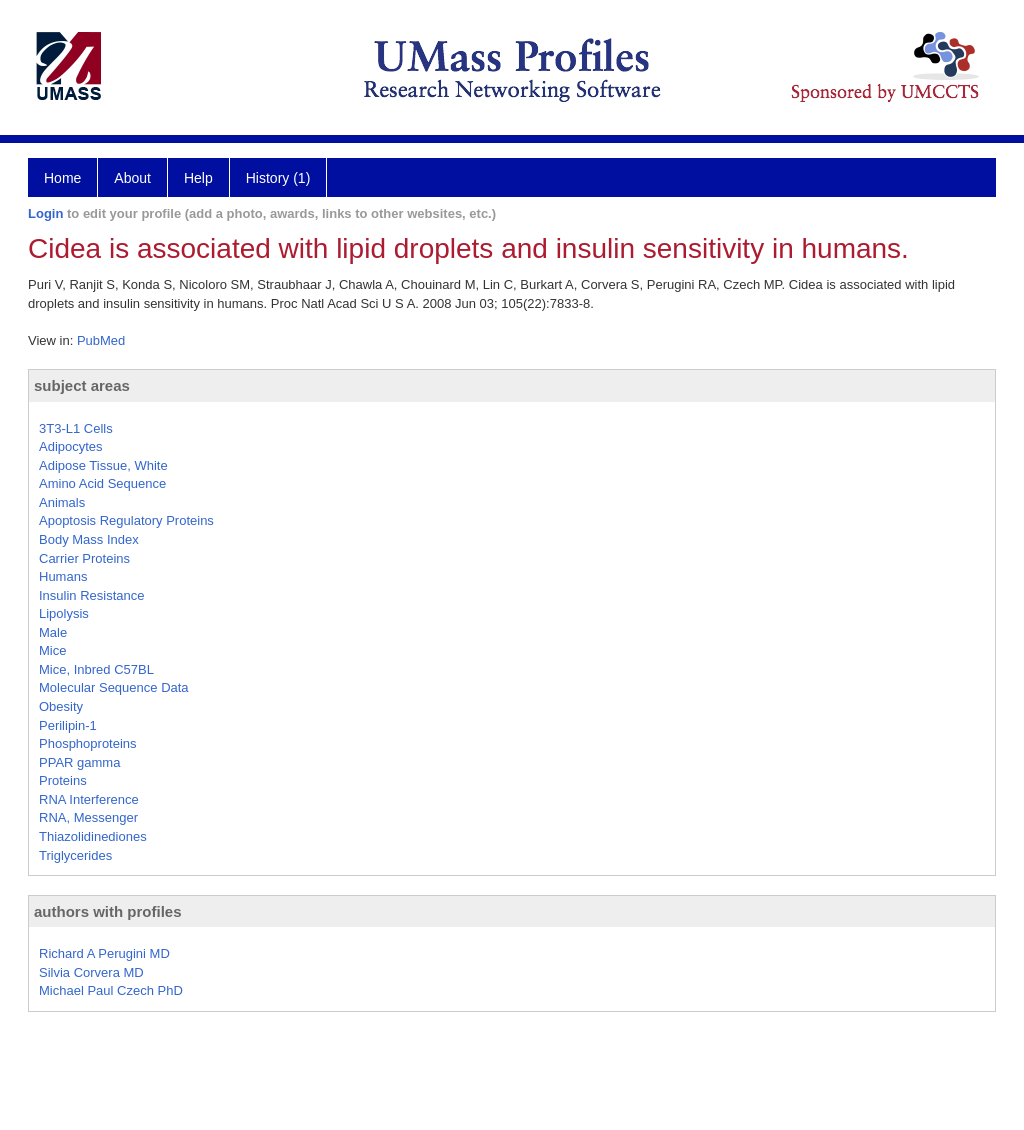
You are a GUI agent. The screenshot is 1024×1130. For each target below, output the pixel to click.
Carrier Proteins (84, 558)
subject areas (82, 385)
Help (198, 178)
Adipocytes (71, 446)
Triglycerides (75, 855)
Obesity (61, 706)
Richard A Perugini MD (104, 953)
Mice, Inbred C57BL (96, 669)
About (132, 178)
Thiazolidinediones (93, 836)
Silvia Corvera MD (91, 972)
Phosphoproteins (88, 743)
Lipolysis (64, 613)
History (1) (278, 178)
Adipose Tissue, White (103, 465)
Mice (52, 650)
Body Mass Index (89, 539)
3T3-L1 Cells (76, 428)
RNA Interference (89, 799)
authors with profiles (108, 911)
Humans (63, 576)
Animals (62, 502)
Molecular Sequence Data (114, 687)
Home (62, 178)
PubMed (101, 340)
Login (45, 213)
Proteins (63, 780)
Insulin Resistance (92, 595)
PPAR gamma (79, 762)
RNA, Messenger (88, 817)
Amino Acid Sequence (102, 483)
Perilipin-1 (68, 725)
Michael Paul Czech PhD (111, 990)
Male (53, 632)
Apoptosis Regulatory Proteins (126, 520)
